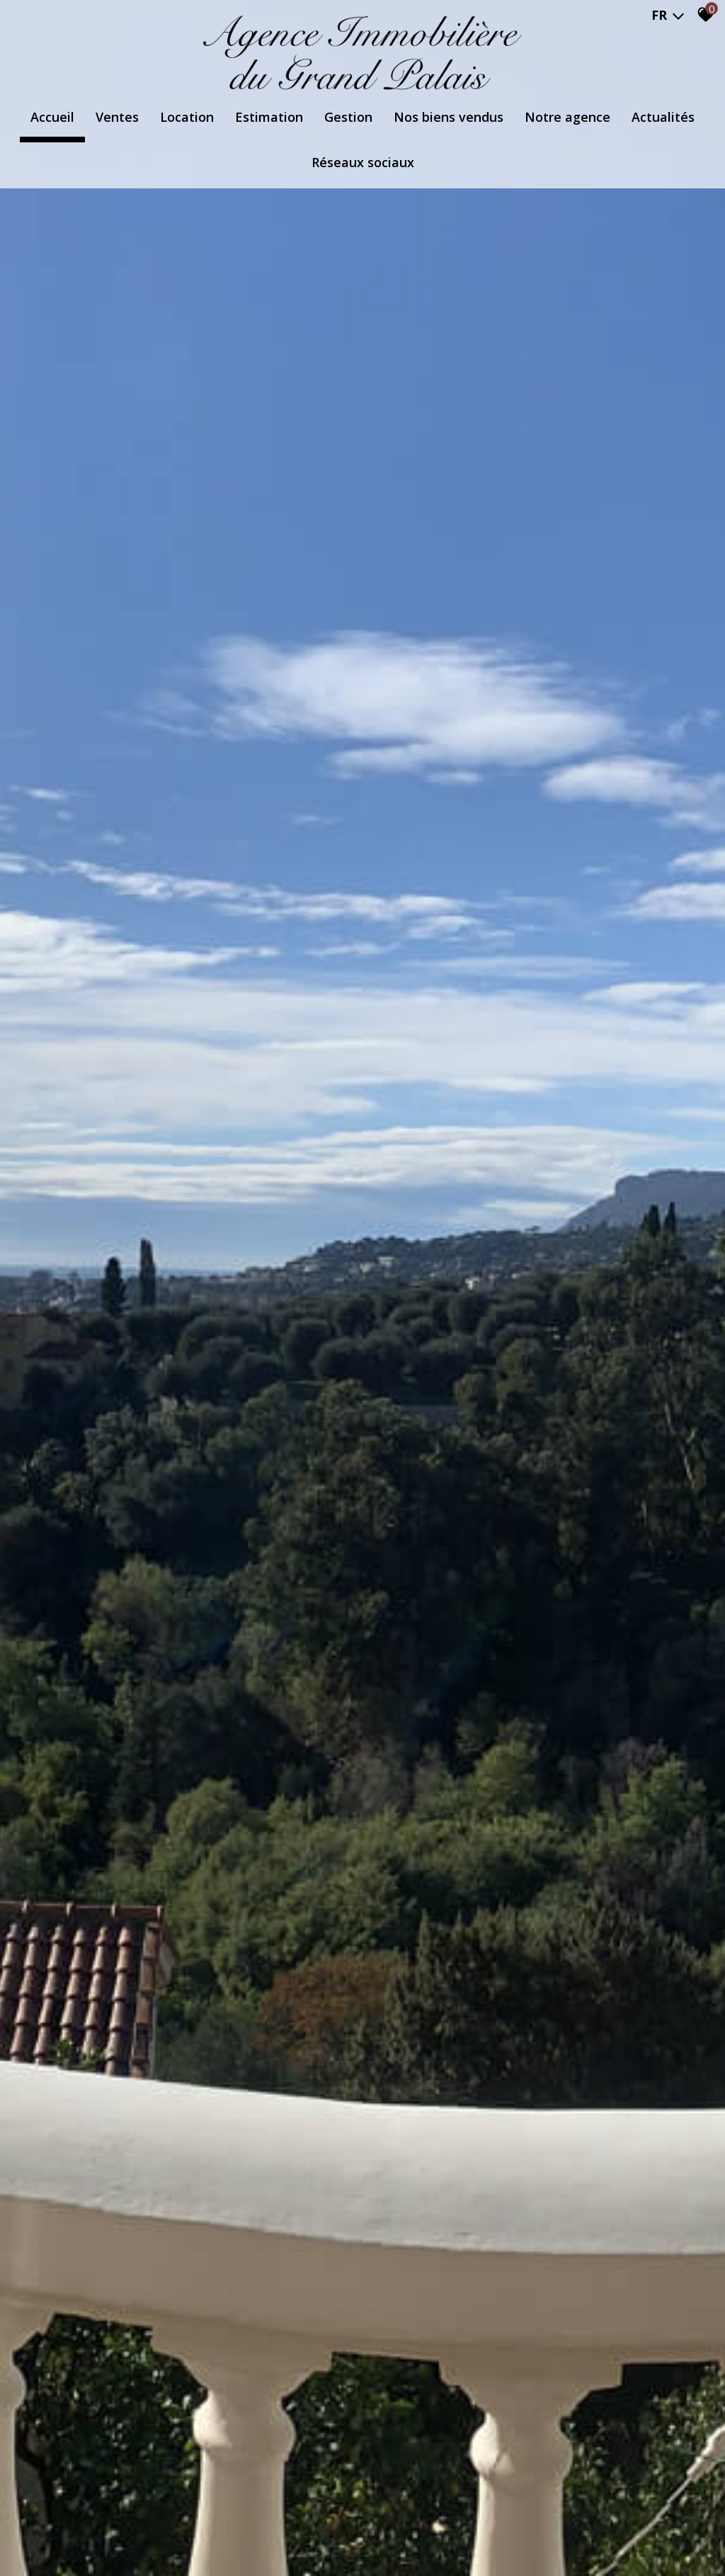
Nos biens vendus (448, 116)
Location (187, 116)
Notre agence (567, 116)
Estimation (269, 116)
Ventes (117, 116)
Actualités (663, 116)
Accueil (52, 116)
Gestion (348, 116)
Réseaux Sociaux (363, 162)
